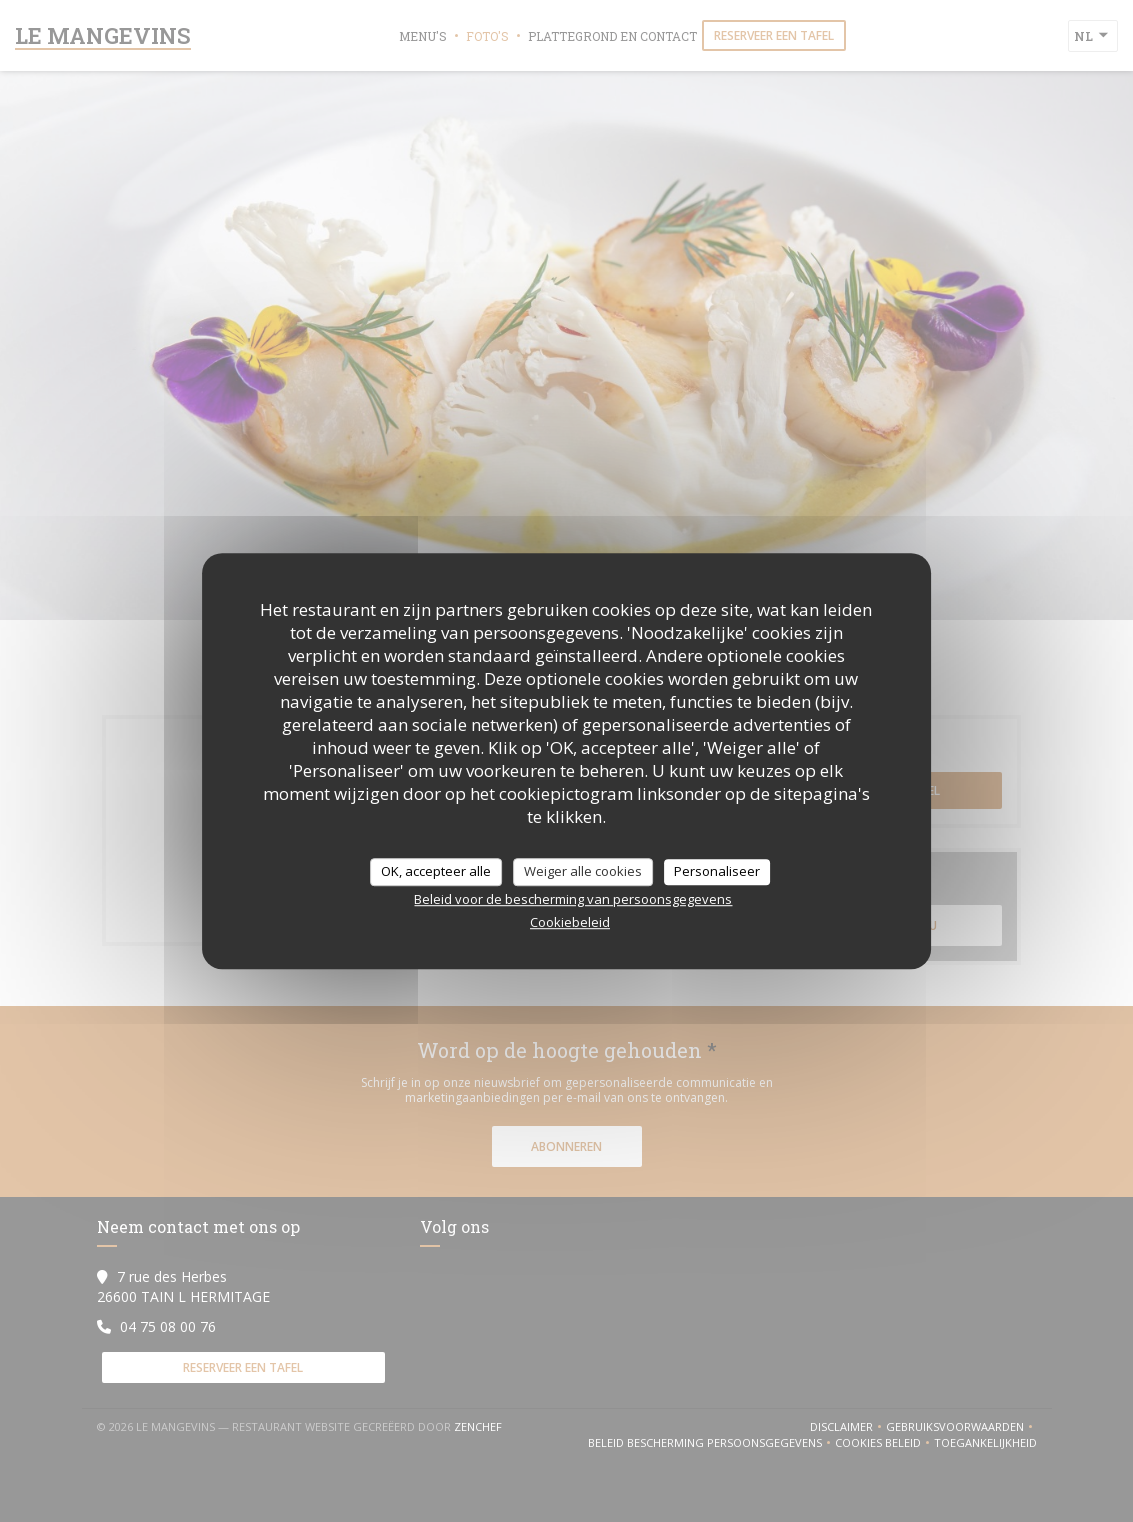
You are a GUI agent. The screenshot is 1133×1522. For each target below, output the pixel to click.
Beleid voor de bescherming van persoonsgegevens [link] (573, 899)
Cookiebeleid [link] (570, 922)
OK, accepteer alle (436, 871)
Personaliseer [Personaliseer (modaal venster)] (717, 871)
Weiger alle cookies (583, 871)
